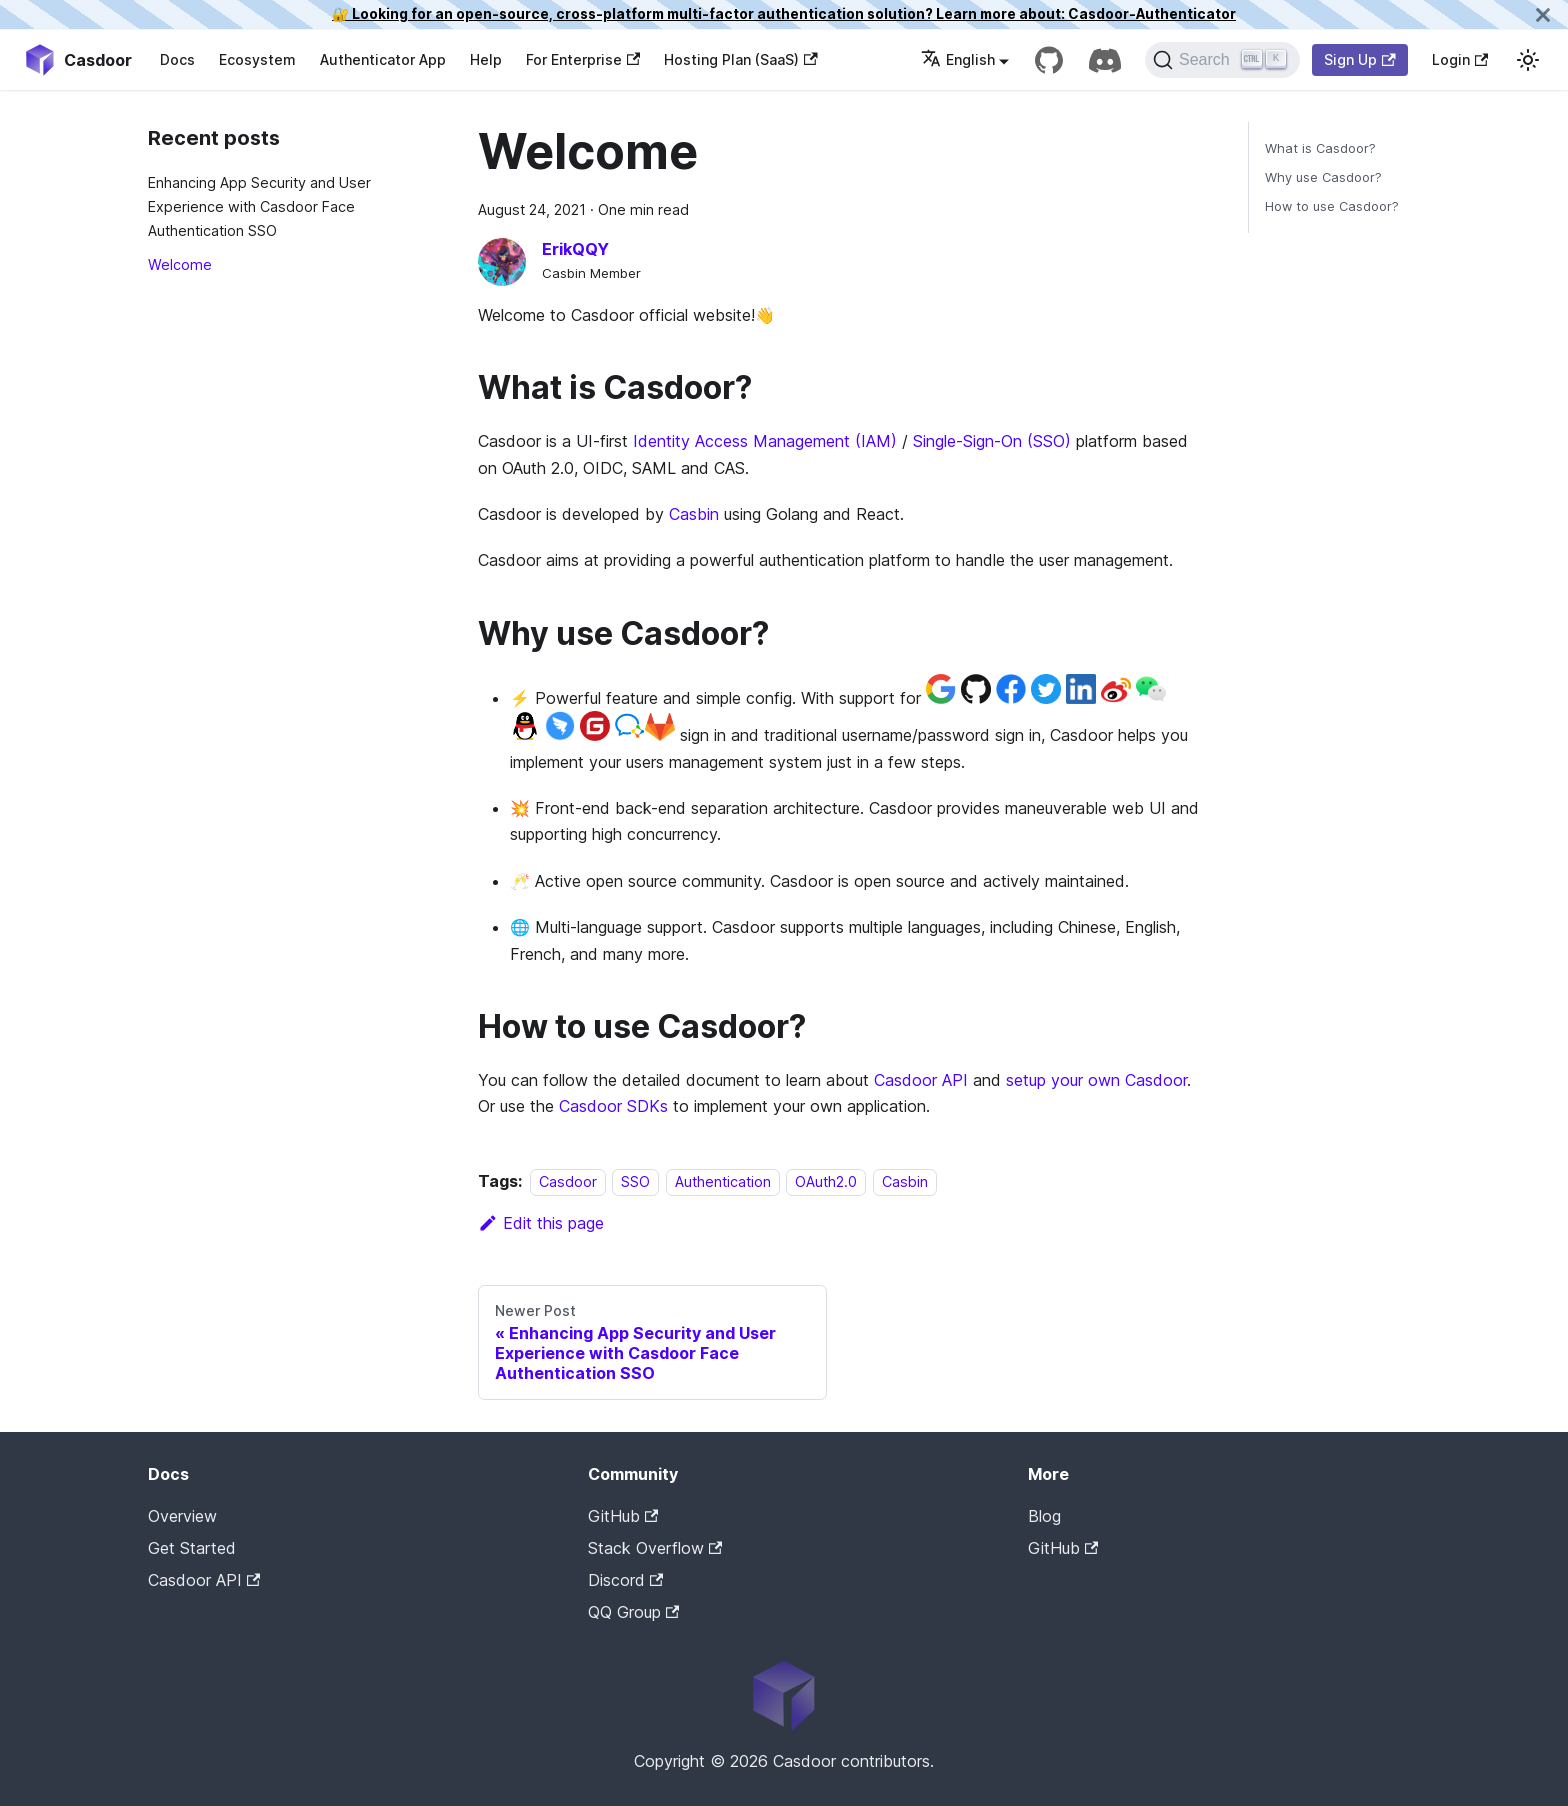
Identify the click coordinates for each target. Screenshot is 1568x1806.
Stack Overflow (655, 1548)
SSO (635, 1181)
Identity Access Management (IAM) (765, 441)
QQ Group (633, 1612)
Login (1460, 59)
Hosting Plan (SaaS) (740, 59)
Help (486, 59)
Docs (177, 59)
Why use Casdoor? (1323, 177)
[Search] (1222, 60)
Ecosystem (257, 59)
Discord (625, 1580)
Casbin (694, 514)
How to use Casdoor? (1332, 206)
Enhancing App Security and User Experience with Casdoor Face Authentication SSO (259, 206)
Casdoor (568, 1181)
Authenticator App (383, 59)
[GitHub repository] (1049, 60)
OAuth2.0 (826, 1181)
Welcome (180, 264)
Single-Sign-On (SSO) (992, 441)
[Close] (1543, 14)
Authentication (723, 1181)
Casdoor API (921, 1080)
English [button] (958, 59)
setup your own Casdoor (1096, 1080)
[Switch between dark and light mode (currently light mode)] (1528, 60)
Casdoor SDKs (613, 1106)
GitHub (623, 1516)
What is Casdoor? (1320, 148)
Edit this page (541, 1223)
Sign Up (1359, 59)
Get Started (192, 1548)
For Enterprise (583, 59)
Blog (1044, 1516)
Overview (182, 1516)
